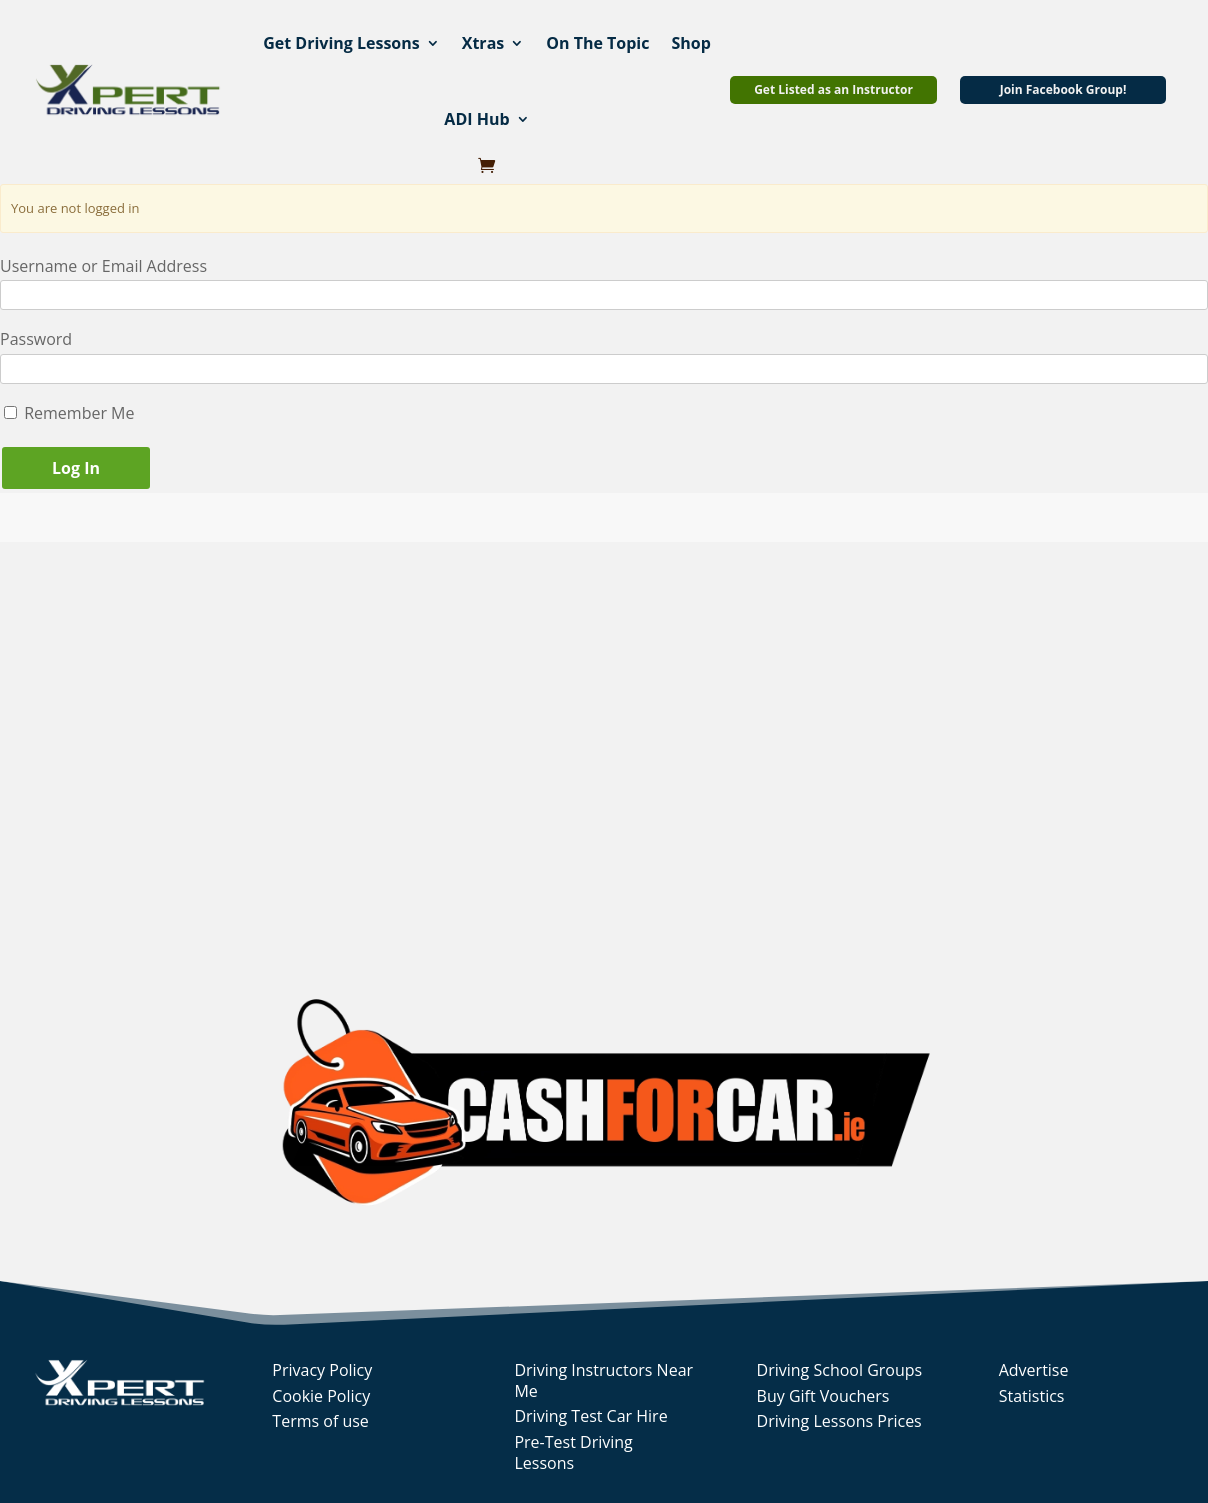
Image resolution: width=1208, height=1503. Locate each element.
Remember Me (69, 413)
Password (36, 339)
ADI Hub (476, 119)
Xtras (483, 43)
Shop (690, 43)
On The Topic (597, 43)
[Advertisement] (301, 748)
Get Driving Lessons (341, 43)
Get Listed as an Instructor (833, 89)
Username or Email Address (103, 266)
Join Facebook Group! (1063, 89)
